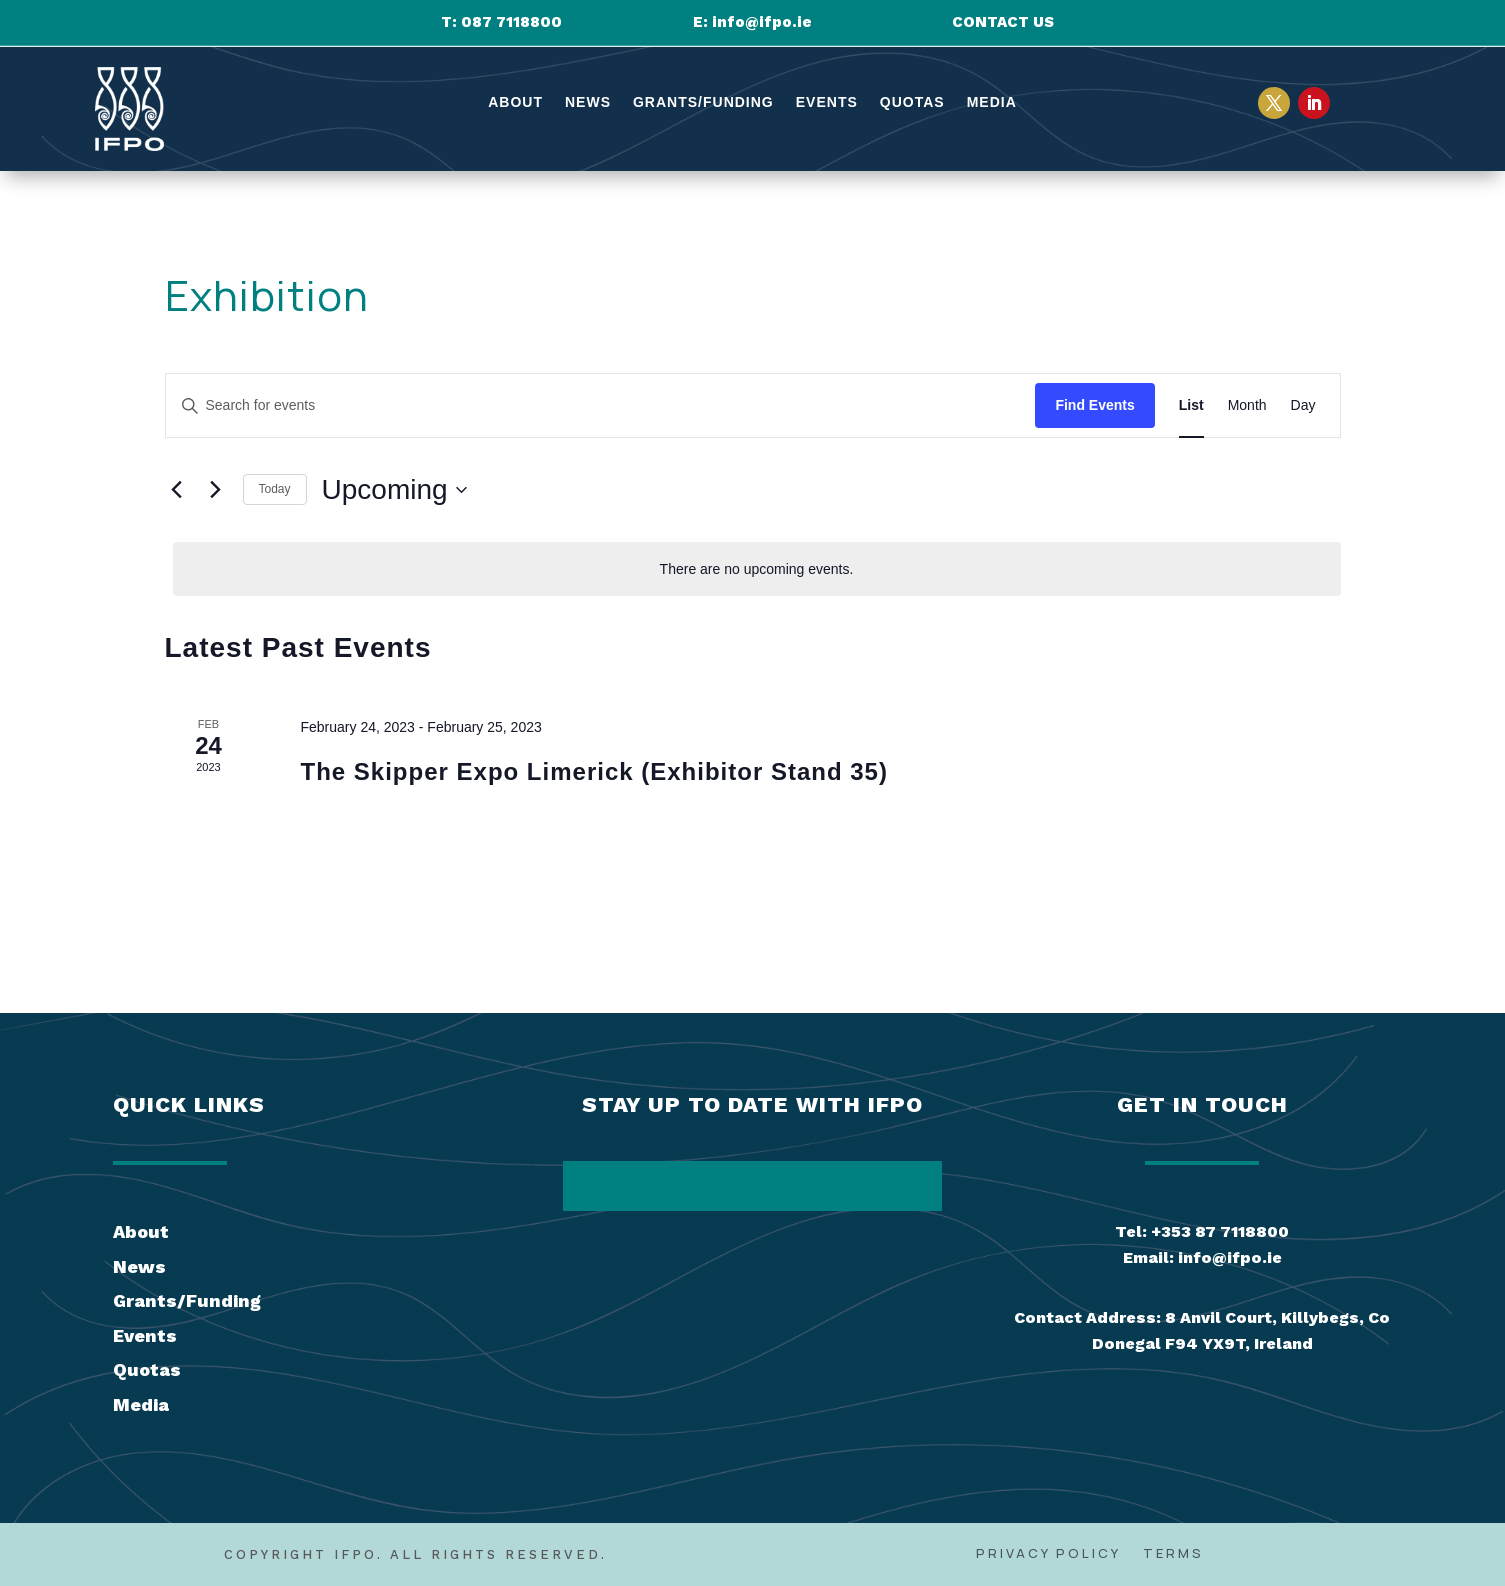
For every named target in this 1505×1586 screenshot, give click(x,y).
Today (275, 489)
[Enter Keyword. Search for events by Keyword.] (601, 405)
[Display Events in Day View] (1303, 405)
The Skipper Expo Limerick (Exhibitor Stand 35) (593, 771)
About (515, 102)
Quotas (912, 102)
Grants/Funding (703, 102)
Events (827, 102)
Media (992, 102)
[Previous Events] (177, 490)
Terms (1173, 1554)
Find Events (1094, 405)
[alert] (757, 569)
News (588, 102)
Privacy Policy (1048, 1554)
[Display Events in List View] (1191, 405)
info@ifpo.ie (762, 22)
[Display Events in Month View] (1247, 405)
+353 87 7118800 (1220, 1231)
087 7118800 (511, 22)
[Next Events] (216, 490)
